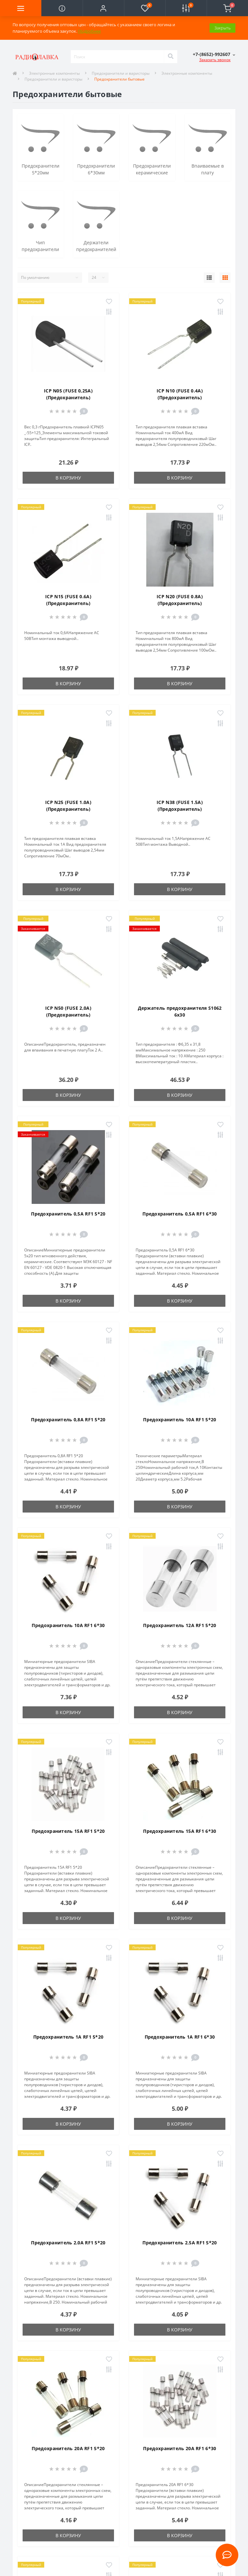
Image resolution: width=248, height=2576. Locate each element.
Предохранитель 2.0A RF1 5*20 (68, 2243)
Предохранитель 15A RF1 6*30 (179, 1831)
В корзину (68, 478)
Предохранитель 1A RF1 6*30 (180, 2037)
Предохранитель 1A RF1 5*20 (68, 2037)
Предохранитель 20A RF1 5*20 (68, 2448)
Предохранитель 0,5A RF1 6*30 (179, 1214)
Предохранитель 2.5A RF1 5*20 (179, 2243)
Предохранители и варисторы (121, 73)
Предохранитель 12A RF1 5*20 (179, 1625)
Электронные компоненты (54, 73)
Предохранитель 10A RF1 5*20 (179, 1419)
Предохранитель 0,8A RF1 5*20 (68, 1419)
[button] (103, 8)
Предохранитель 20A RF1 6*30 (179, 2448)
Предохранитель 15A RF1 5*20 (68, 1831)
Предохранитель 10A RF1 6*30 (68, 1625)
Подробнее (89, 31)
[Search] (170, 56)
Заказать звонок (215, 59)
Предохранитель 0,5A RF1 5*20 (68, 1214)
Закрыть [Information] (222, 28)
